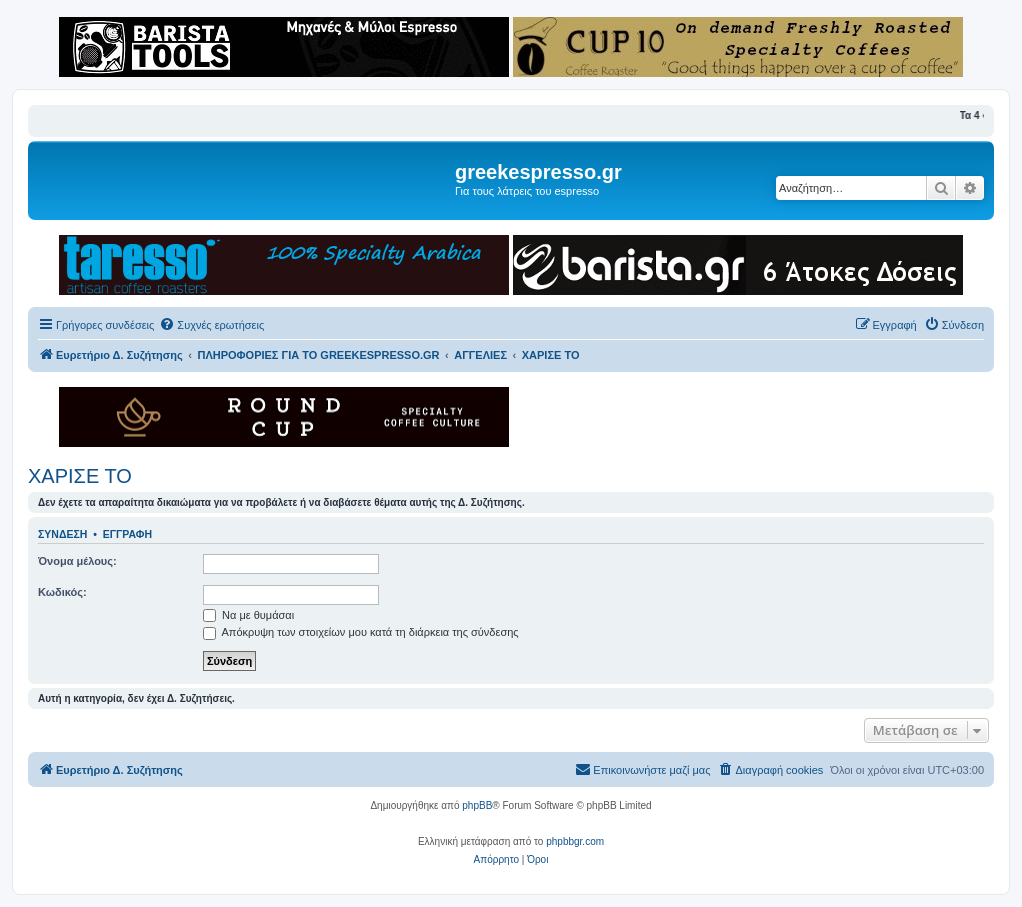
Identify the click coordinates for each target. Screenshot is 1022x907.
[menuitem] (211, 325)
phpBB (477, 805)
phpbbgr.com (575, 841)
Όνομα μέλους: (77, 561)
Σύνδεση (62, 534)
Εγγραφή (127, 534)
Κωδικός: (62, 592)
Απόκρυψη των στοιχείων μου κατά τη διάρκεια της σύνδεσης (361, 632)
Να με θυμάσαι (248, 615)
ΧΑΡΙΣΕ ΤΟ (80, 476)
